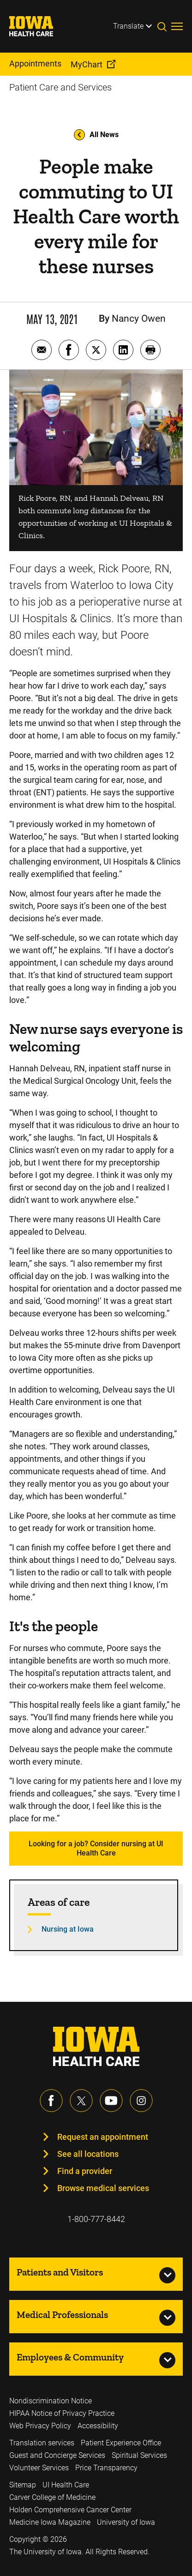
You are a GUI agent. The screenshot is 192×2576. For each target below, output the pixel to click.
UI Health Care (65, 2484)
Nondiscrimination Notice (50, 2400)
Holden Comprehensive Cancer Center (70, 2509)
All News (96, 134)
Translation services (41, 2442)
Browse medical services (103, 2188)
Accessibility (98, 2425)
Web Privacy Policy (40, 2425)
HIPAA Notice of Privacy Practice (61, 2413)
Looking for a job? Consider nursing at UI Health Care (96, 1848)
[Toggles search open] (164, 26)
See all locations (88, 2154)
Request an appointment (102, 2137)
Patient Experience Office (121, 2442)
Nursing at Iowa (68, 1929)
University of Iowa (126, 2522)
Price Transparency (106, 2467)
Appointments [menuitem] (35, 63)
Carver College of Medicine (52, 2497)
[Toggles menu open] (177, 26)
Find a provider (84, 2171)
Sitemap (22, 2484)
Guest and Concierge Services (57, 2455)
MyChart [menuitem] (86, 64)
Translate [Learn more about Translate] (128, 26)
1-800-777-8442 (96, 2219)
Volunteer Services (39, 2467)
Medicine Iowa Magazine (49, 2522)
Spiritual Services (139, 2455)
